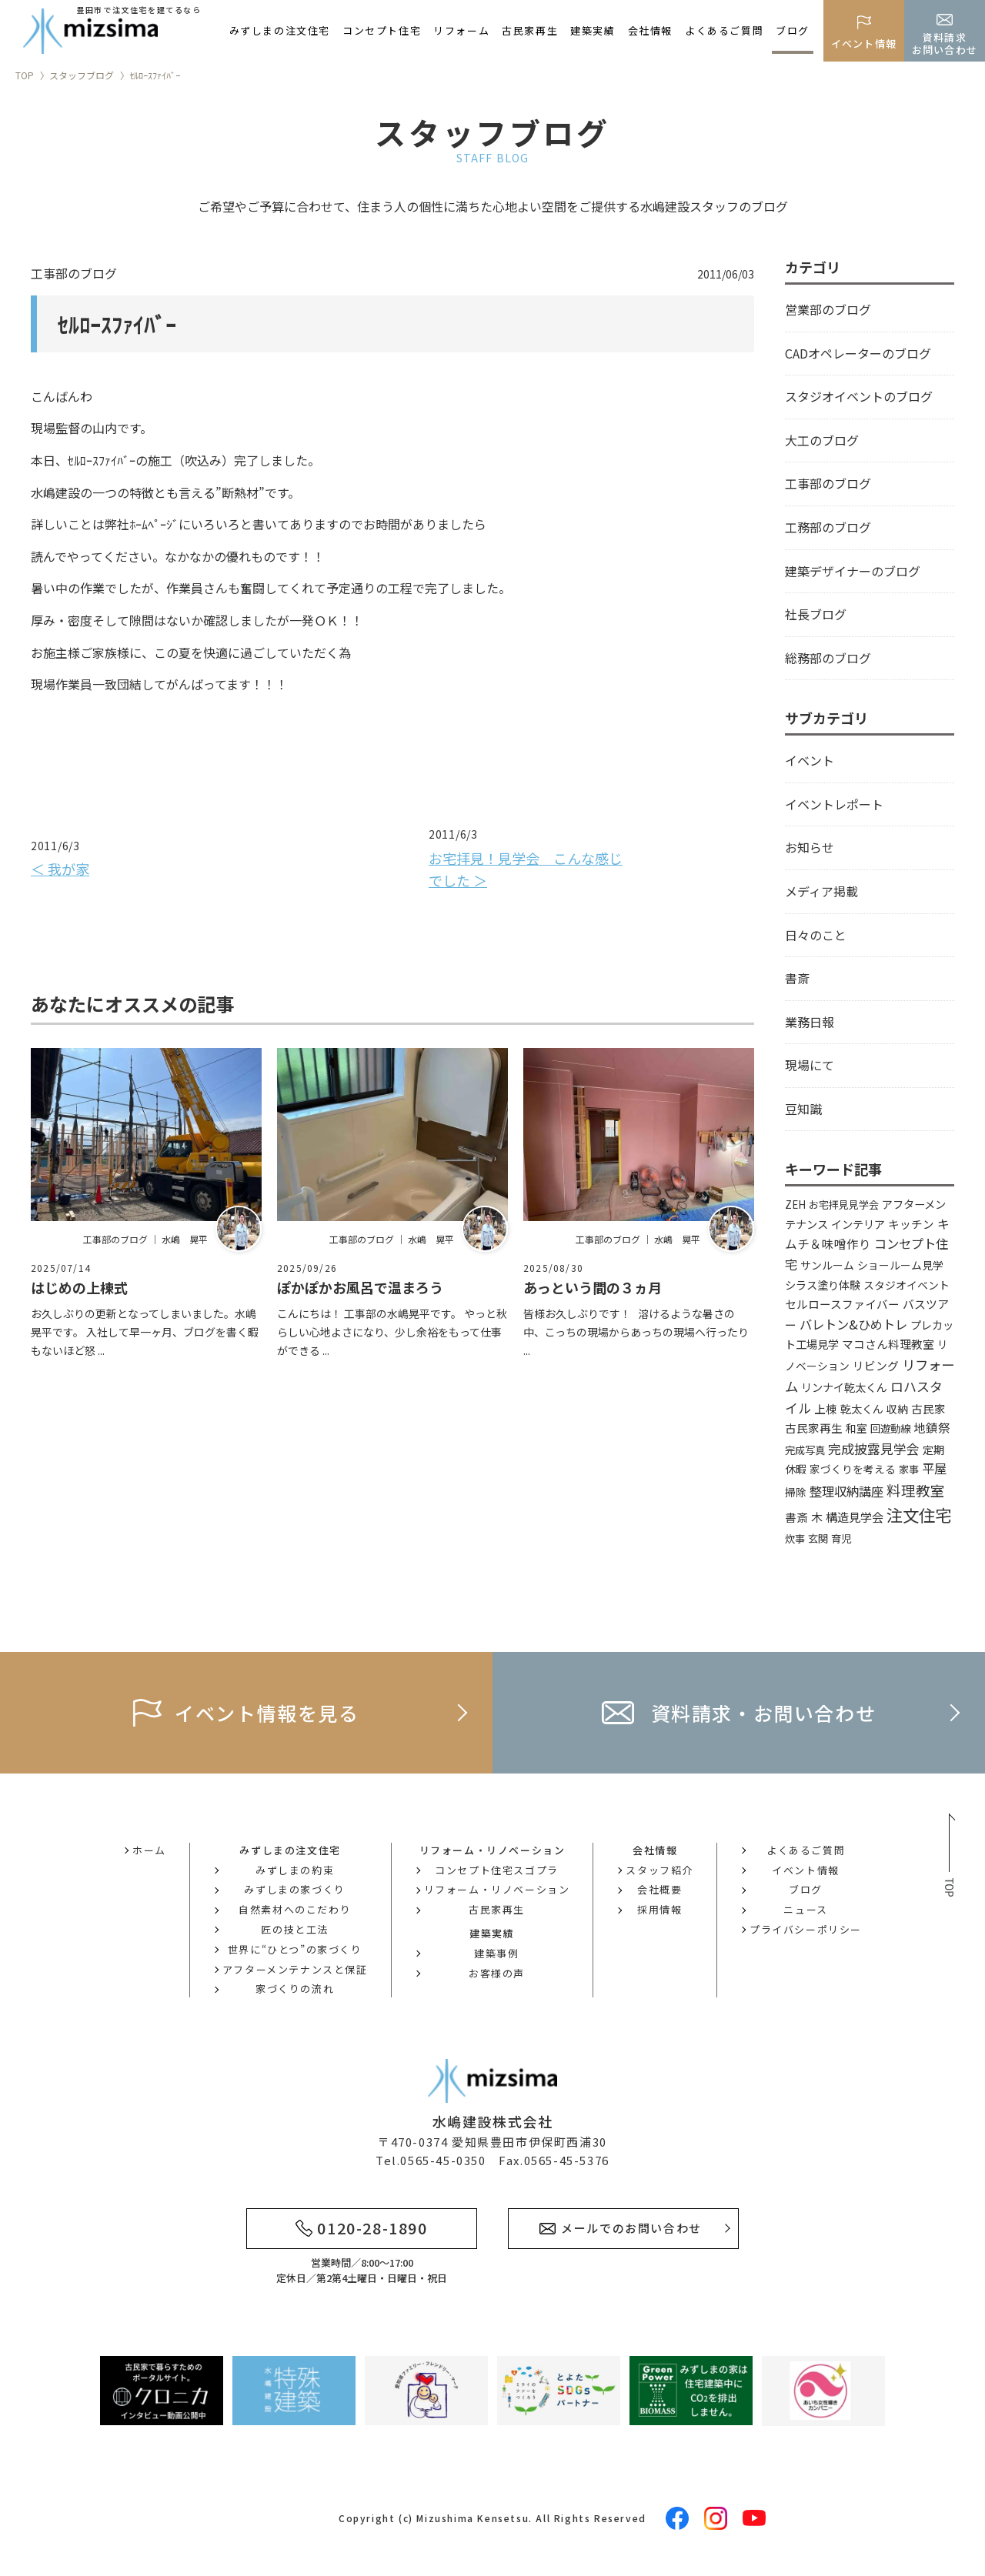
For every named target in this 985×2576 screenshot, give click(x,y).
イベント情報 (806, 1870)
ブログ (793, 30)
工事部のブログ (828, 483)
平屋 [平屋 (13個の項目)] (934, 1468)
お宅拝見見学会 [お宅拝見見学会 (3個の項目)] (844, 1204)
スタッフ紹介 (659, 1870)
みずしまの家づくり (294, 1889)
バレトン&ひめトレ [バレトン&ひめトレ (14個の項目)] (853, 1324)
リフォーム (461, 30)
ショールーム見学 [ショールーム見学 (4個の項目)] (900, 1265)
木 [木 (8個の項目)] (817, 1516)
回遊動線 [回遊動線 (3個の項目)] (890, 1428)
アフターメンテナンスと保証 (295, 1969)
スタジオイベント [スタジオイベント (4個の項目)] (906, 1285)
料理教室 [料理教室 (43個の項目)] (915, 1490)
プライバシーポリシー (806, 1929)
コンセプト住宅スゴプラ (497, 1870)
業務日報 (809, 1022)
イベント (809, 760)
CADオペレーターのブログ (858, 353)
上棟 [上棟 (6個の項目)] (825, 1408)
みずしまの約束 (294, 1870)
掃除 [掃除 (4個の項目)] (795, 1492)
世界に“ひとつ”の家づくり (295, 1949)
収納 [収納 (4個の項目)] (897, 1408)
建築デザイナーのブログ (852, 571)
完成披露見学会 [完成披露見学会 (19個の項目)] (874, 1448)
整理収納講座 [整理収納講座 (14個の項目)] (846, 1491)
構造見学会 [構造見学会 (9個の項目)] (854, 1516)
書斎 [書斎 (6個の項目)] (796, 1517)
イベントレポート (834, 804)
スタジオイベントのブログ (859, 396)
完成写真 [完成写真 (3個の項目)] (805, 1450)
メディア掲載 (821, 891)
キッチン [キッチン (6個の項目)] (911, 1224)
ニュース (805, 1909)
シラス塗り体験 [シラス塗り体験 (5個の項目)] (822, 1284)
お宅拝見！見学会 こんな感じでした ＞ (526, 869)
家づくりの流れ (294, 1988)
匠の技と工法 (295, 1929)
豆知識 (803, 1108)
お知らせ (809, 847)
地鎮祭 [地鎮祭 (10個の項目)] (931, 1427)
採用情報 (659, 1909)
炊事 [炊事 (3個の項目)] (795, 1538)
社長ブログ (815, 614)
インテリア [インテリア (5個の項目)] (858, 1224)
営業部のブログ (828, 309)
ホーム (149, 1850)
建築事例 (496, 1953)
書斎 (797, 978)
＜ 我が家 (60, 869)
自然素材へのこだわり (295, 1909)
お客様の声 (497, 1973)
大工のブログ (822, 440)
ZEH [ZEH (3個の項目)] (795, 1204)
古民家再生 (530, 30)
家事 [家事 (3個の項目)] (909, 1469)
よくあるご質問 (724, 30)
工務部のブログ (828, 527)
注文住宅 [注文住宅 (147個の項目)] (918, 1515)
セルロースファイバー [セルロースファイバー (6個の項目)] (842, 1304)
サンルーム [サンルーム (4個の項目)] (827, 1265)
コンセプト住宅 (381, 30)
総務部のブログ (828, 658)
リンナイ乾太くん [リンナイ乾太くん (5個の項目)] (844, 1387)
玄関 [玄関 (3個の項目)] (818, 1538)
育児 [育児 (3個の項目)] (841, 1538)
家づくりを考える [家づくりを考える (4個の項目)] (853, 1469)
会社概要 (659, 1889)
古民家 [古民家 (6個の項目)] (928, 1408)
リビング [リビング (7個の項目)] (876, 1365)
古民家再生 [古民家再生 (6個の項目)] (814, 1428)
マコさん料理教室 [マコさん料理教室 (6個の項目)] (888, 1344)
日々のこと (815, 935)
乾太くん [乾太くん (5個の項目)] (861, 1408)
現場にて (809, 1065)
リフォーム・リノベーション (497, 1889)
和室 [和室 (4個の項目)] (856, 1428)
